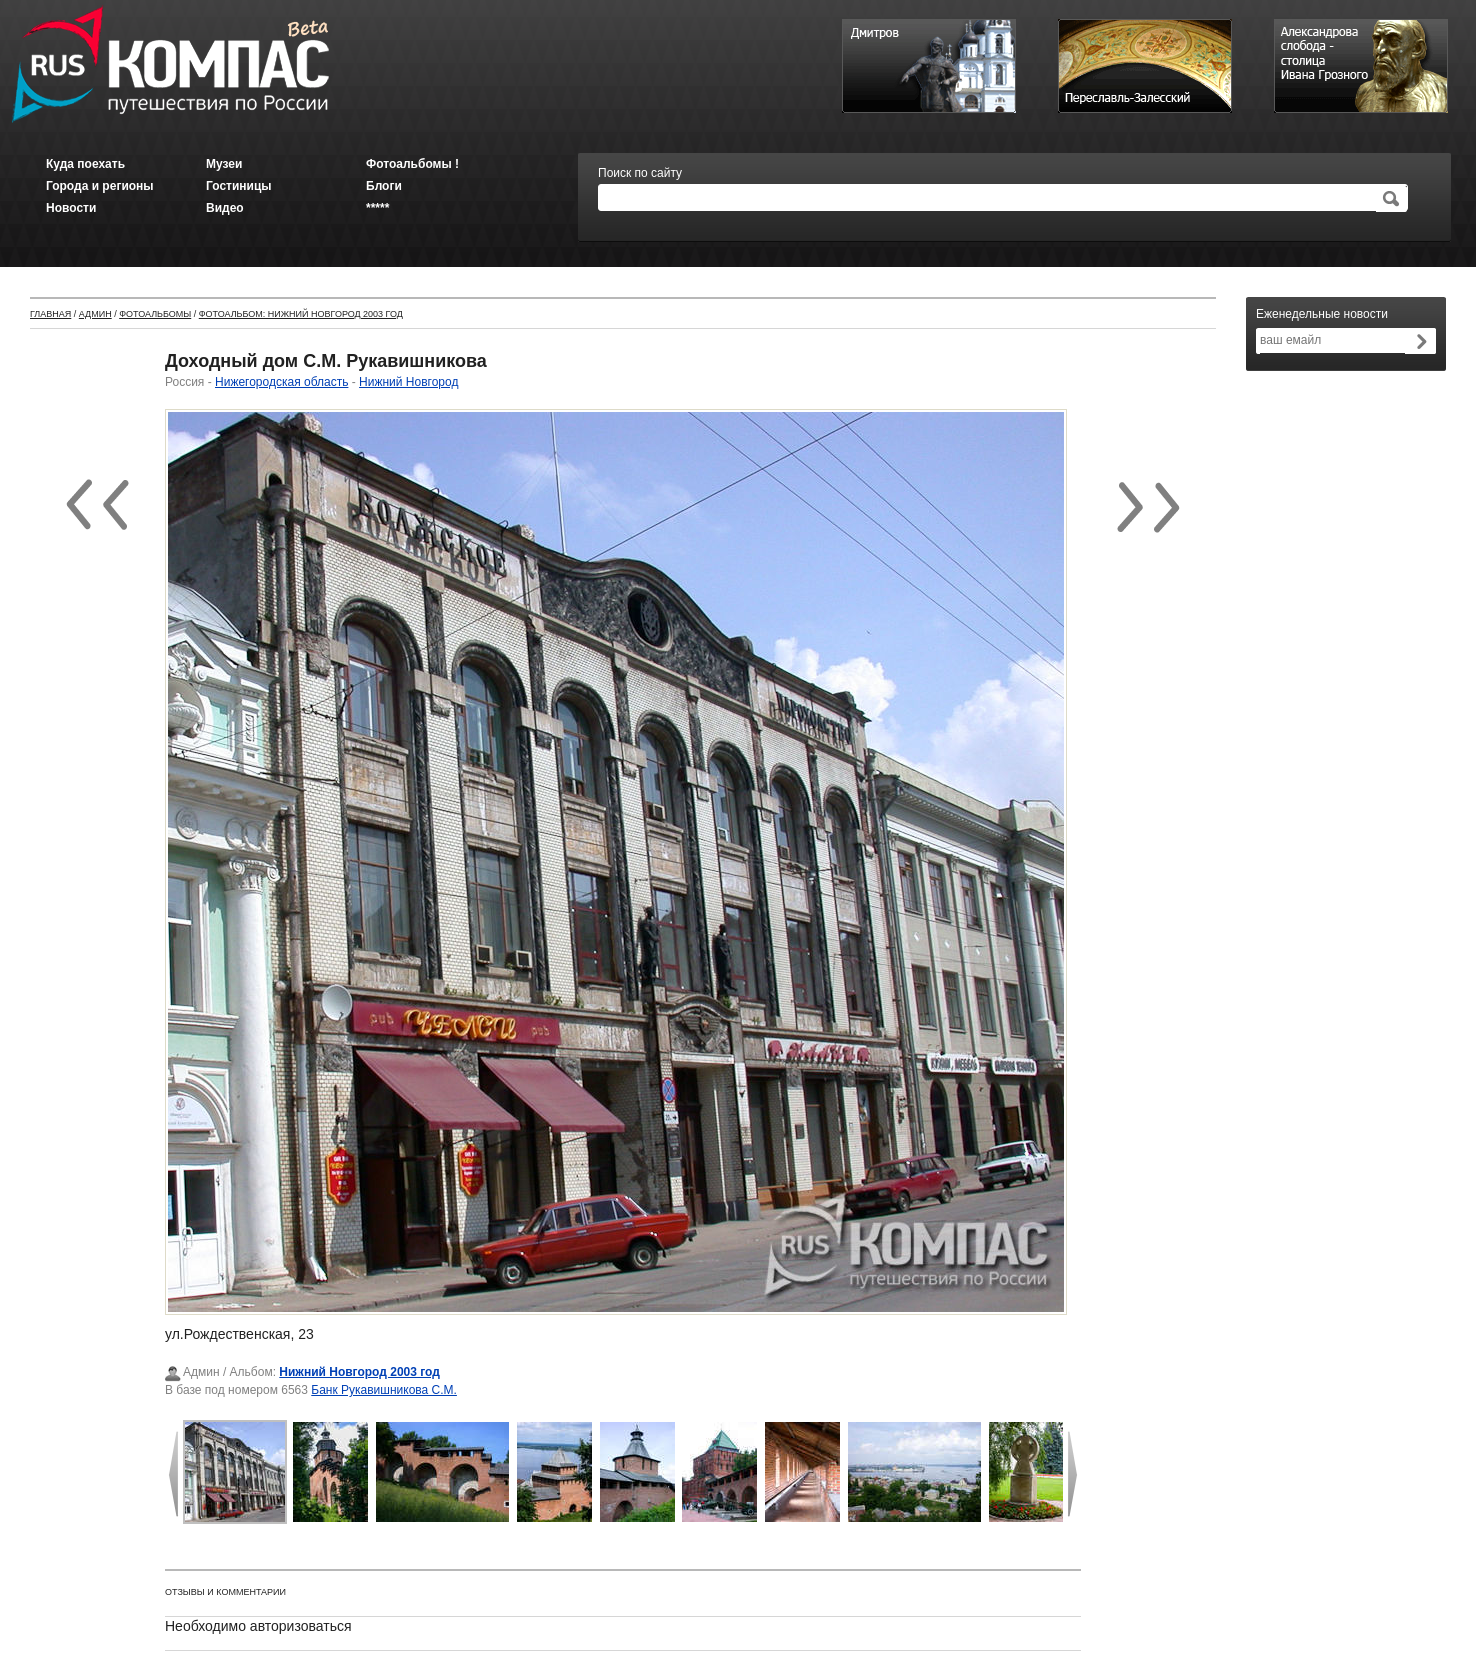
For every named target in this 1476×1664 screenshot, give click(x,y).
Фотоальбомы (155, 314)
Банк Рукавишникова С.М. (384, 1390)
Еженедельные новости (1322, 314)
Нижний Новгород (408, 382)
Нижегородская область (281, 382)
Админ (95, 314)
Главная (50, 314)
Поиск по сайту (640, 173)
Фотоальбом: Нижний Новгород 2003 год (301, 314)
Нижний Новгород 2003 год (359, 1372)
